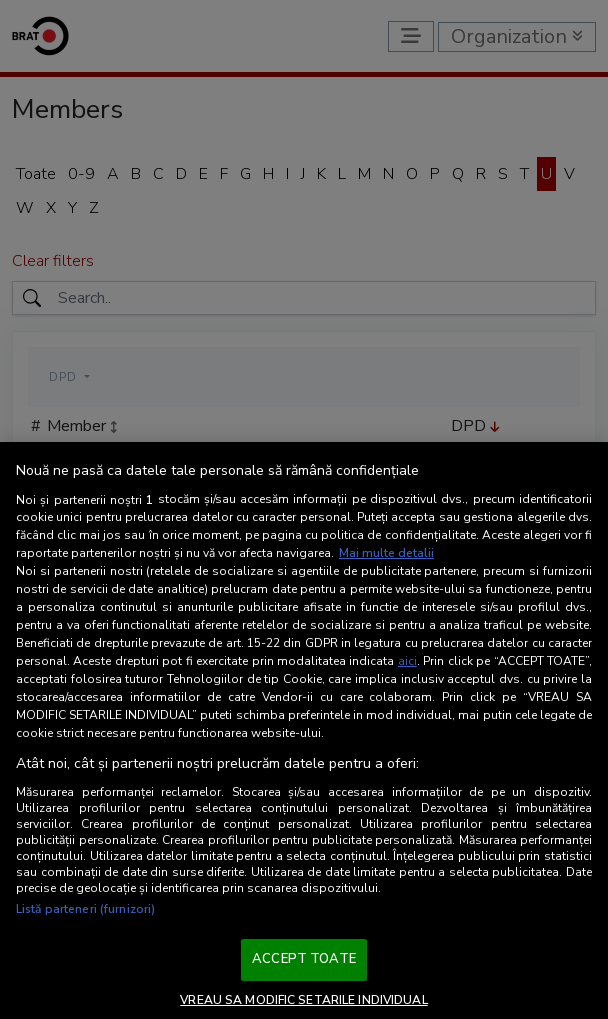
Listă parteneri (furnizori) (85, 909)
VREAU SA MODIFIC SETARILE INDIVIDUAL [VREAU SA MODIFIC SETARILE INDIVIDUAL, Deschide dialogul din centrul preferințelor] (303, 1000)
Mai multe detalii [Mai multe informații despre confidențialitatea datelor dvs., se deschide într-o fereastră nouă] (386, 553)
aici (407, 661)
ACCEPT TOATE (304, 959)
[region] (304, 730)
